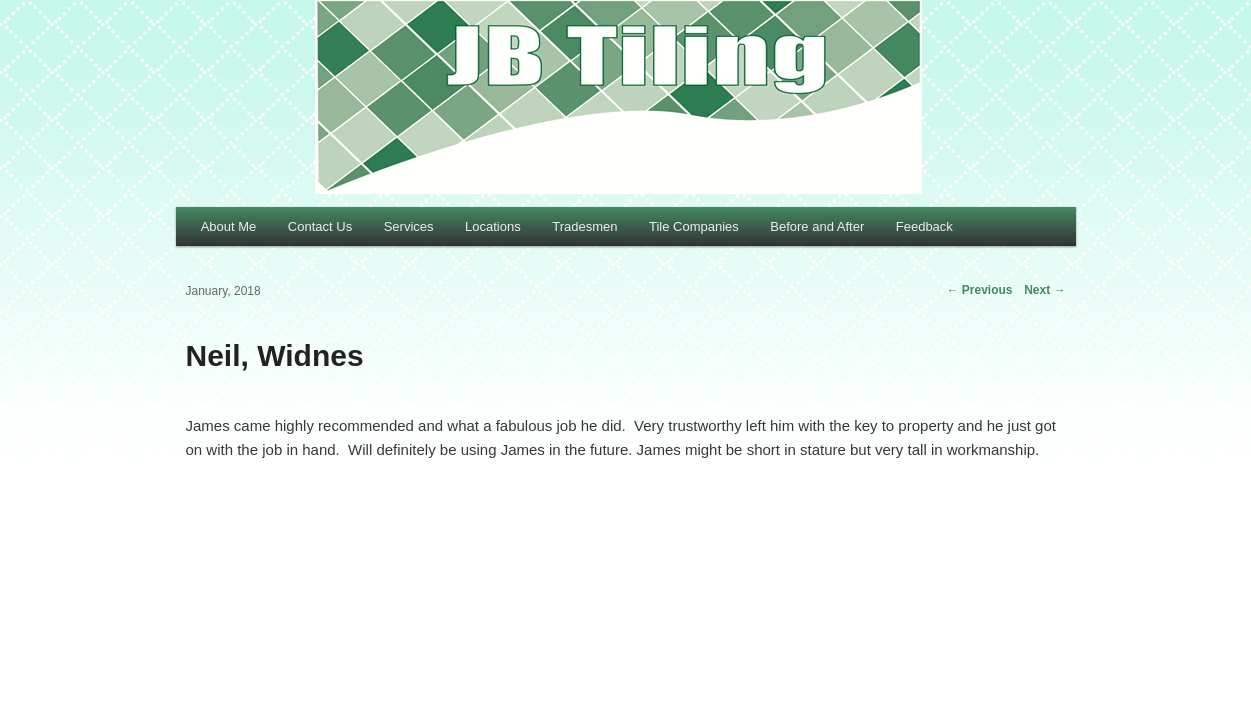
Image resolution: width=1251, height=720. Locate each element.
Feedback (924, 226)
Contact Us (320, 226)
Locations (493, 226)
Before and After (817, 226)
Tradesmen (584, 226)
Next (1044, 290)
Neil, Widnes (275, 355)
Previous (979, 290)
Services (409, 226)
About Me (229, 226)
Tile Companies (694, 226)
